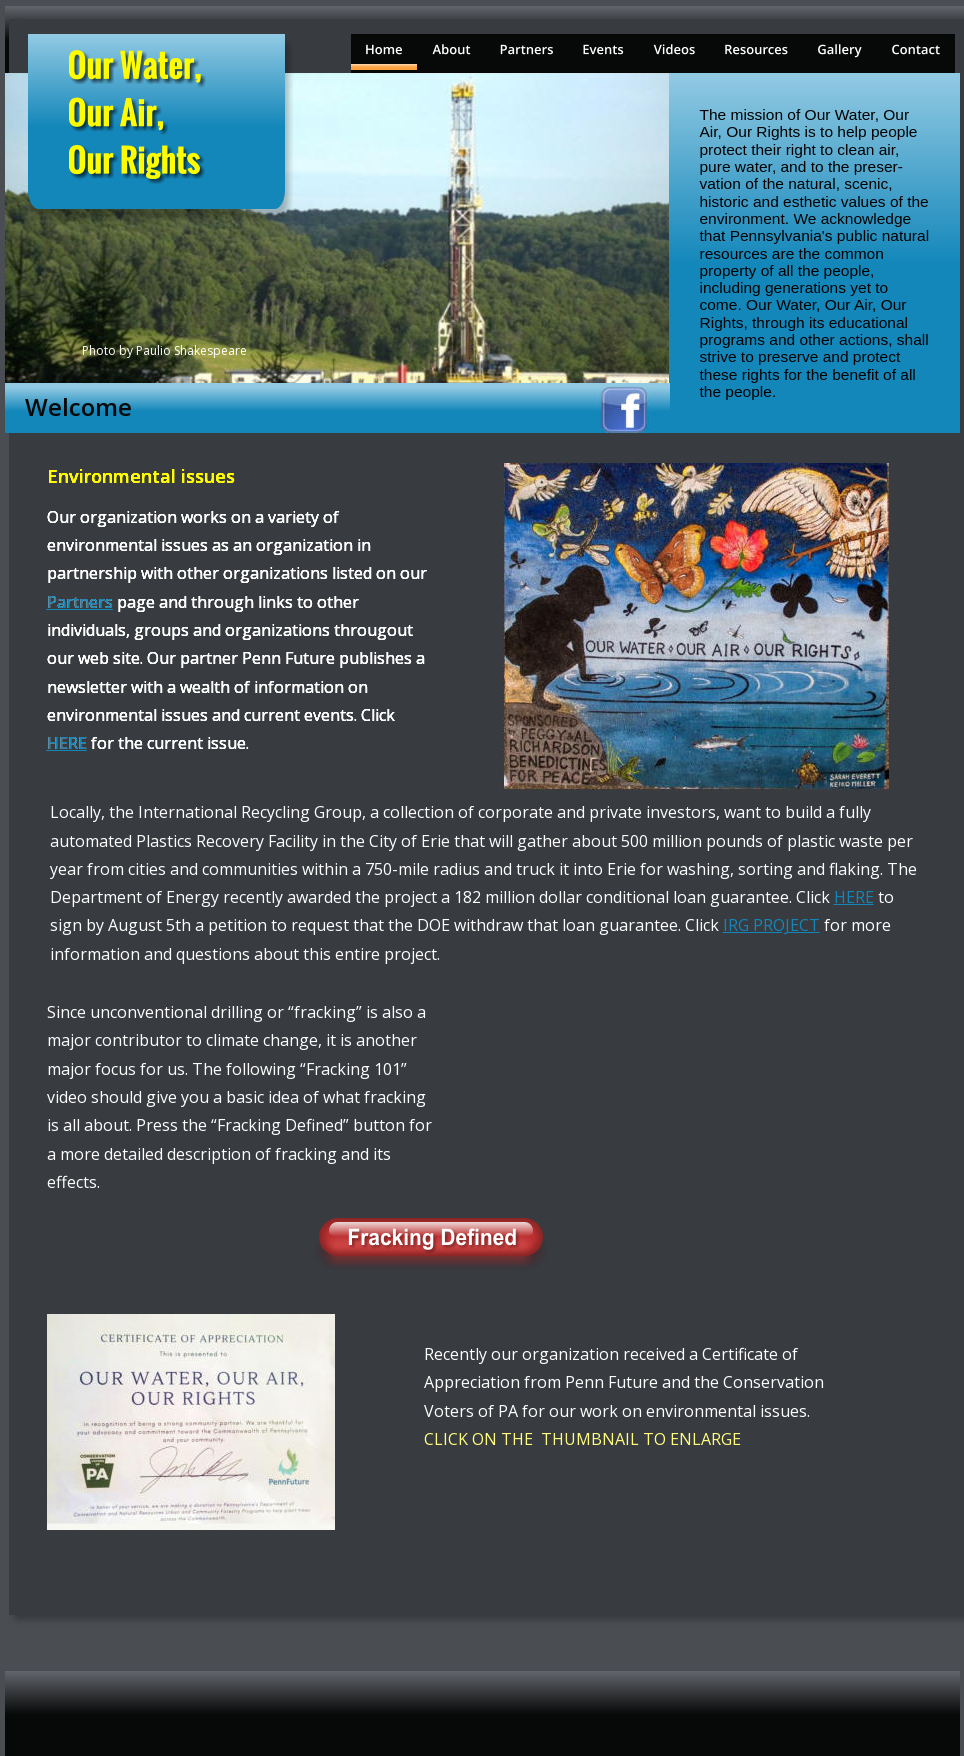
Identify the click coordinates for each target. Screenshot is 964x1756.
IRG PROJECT (771, 925)
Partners (80, 602)
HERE (854, 897)
